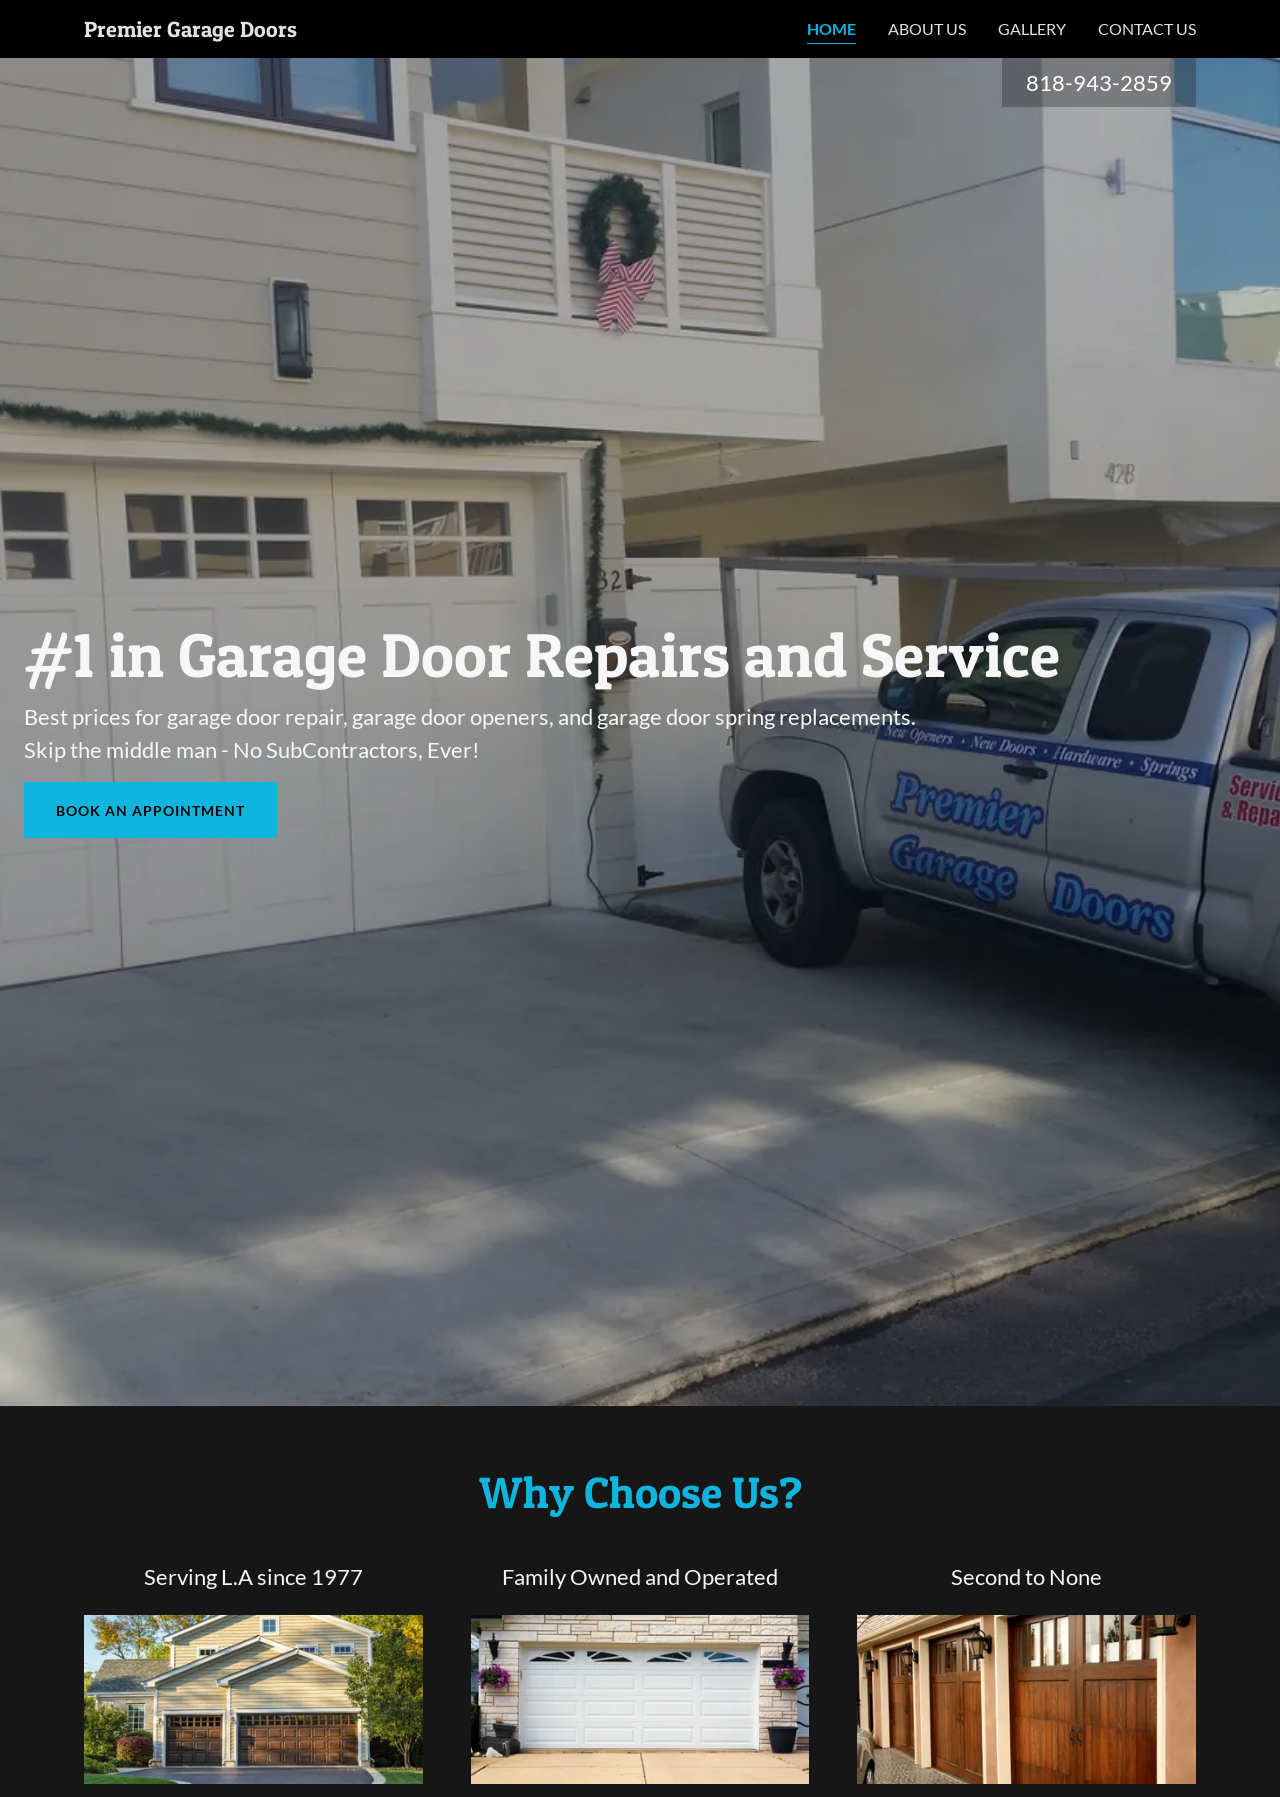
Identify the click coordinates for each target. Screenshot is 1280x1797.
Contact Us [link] (1147, 28)
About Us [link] (927, 28)
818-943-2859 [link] (1099, 82)
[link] (190, 30)
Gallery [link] (1032, 28)
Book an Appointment (150, 810)
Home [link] (831, 28)
